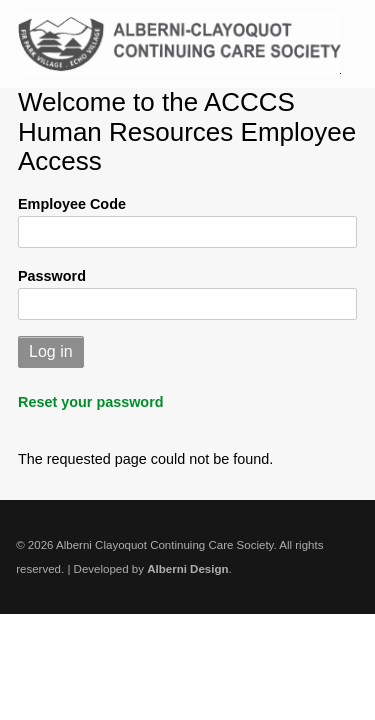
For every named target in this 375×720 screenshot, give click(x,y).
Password (52, 276)
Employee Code (72, 204)
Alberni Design (187, 569)
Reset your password (91, 402)
